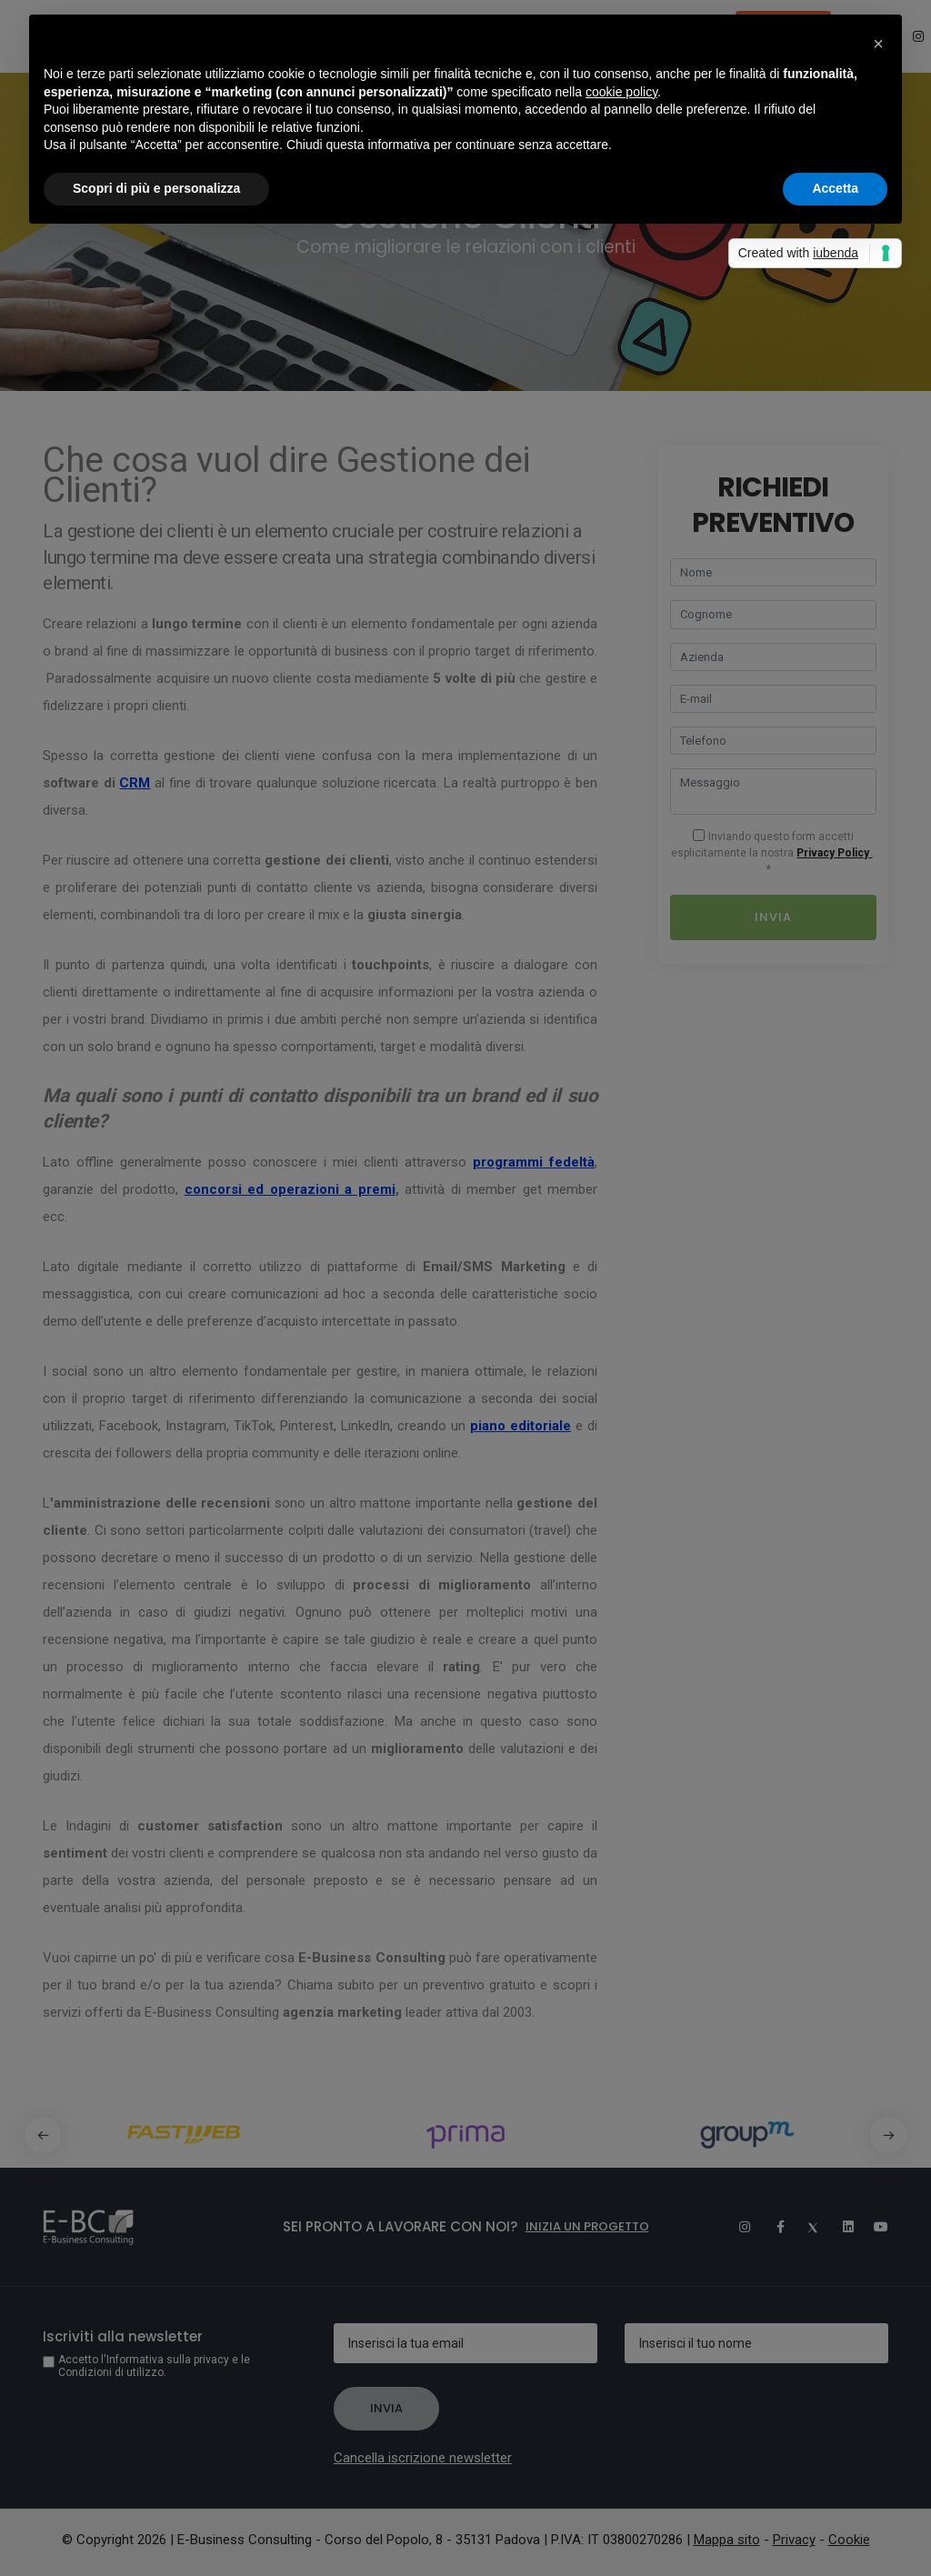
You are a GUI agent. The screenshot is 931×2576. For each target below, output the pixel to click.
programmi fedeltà (534, 1162)
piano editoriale (520, 1426)
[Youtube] (874, 2226)
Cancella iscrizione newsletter (423, 2458)
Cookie (849, 2539)
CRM (134, 783)
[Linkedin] (840, 2226)
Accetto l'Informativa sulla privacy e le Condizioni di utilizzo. (154, 2366)
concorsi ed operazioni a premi (290, 1189)
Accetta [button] (835, 188)
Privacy (794, 2539)
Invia (773, 917)
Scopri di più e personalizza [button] (156, 188)
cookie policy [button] (621, 92)
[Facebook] (771, 2226)
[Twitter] (805, 2226)
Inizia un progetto (587, 2226)
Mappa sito (727, 2539)
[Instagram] (736, 2226)
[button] (888, 2135)
